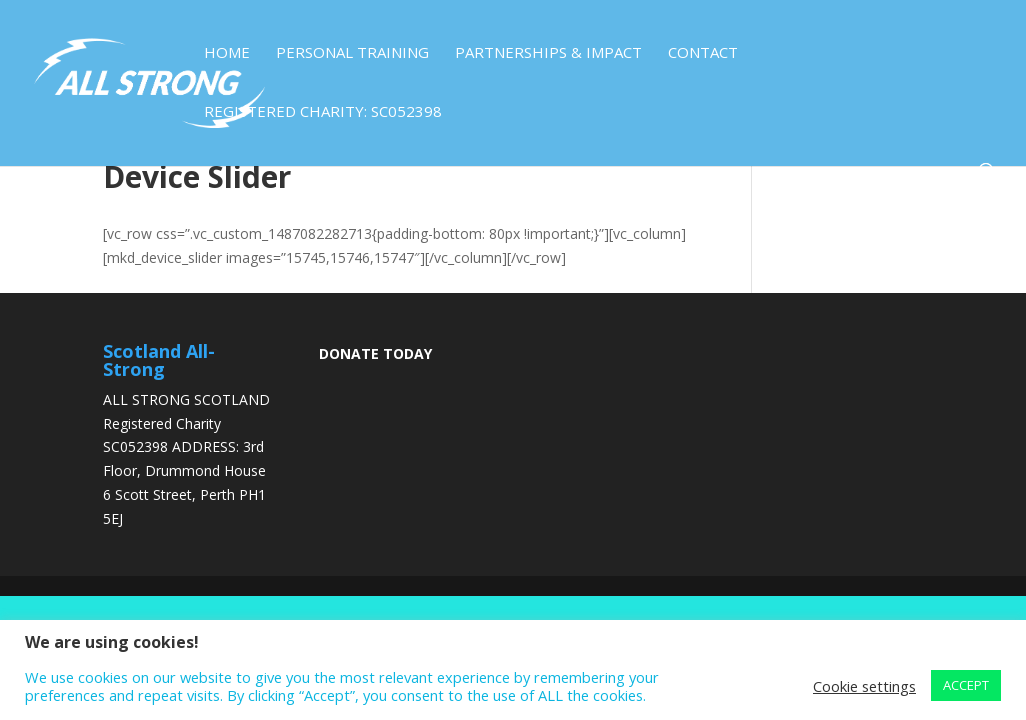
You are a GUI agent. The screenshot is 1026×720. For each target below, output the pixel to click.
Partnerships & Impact (548, 53)
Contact (703, 53)
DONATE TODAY (375, 353)
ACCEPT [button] (966, 685)
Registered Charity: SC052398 (323, 112)
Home (227, 53)
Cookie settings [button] (864, 686)
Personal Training (352, 53)
